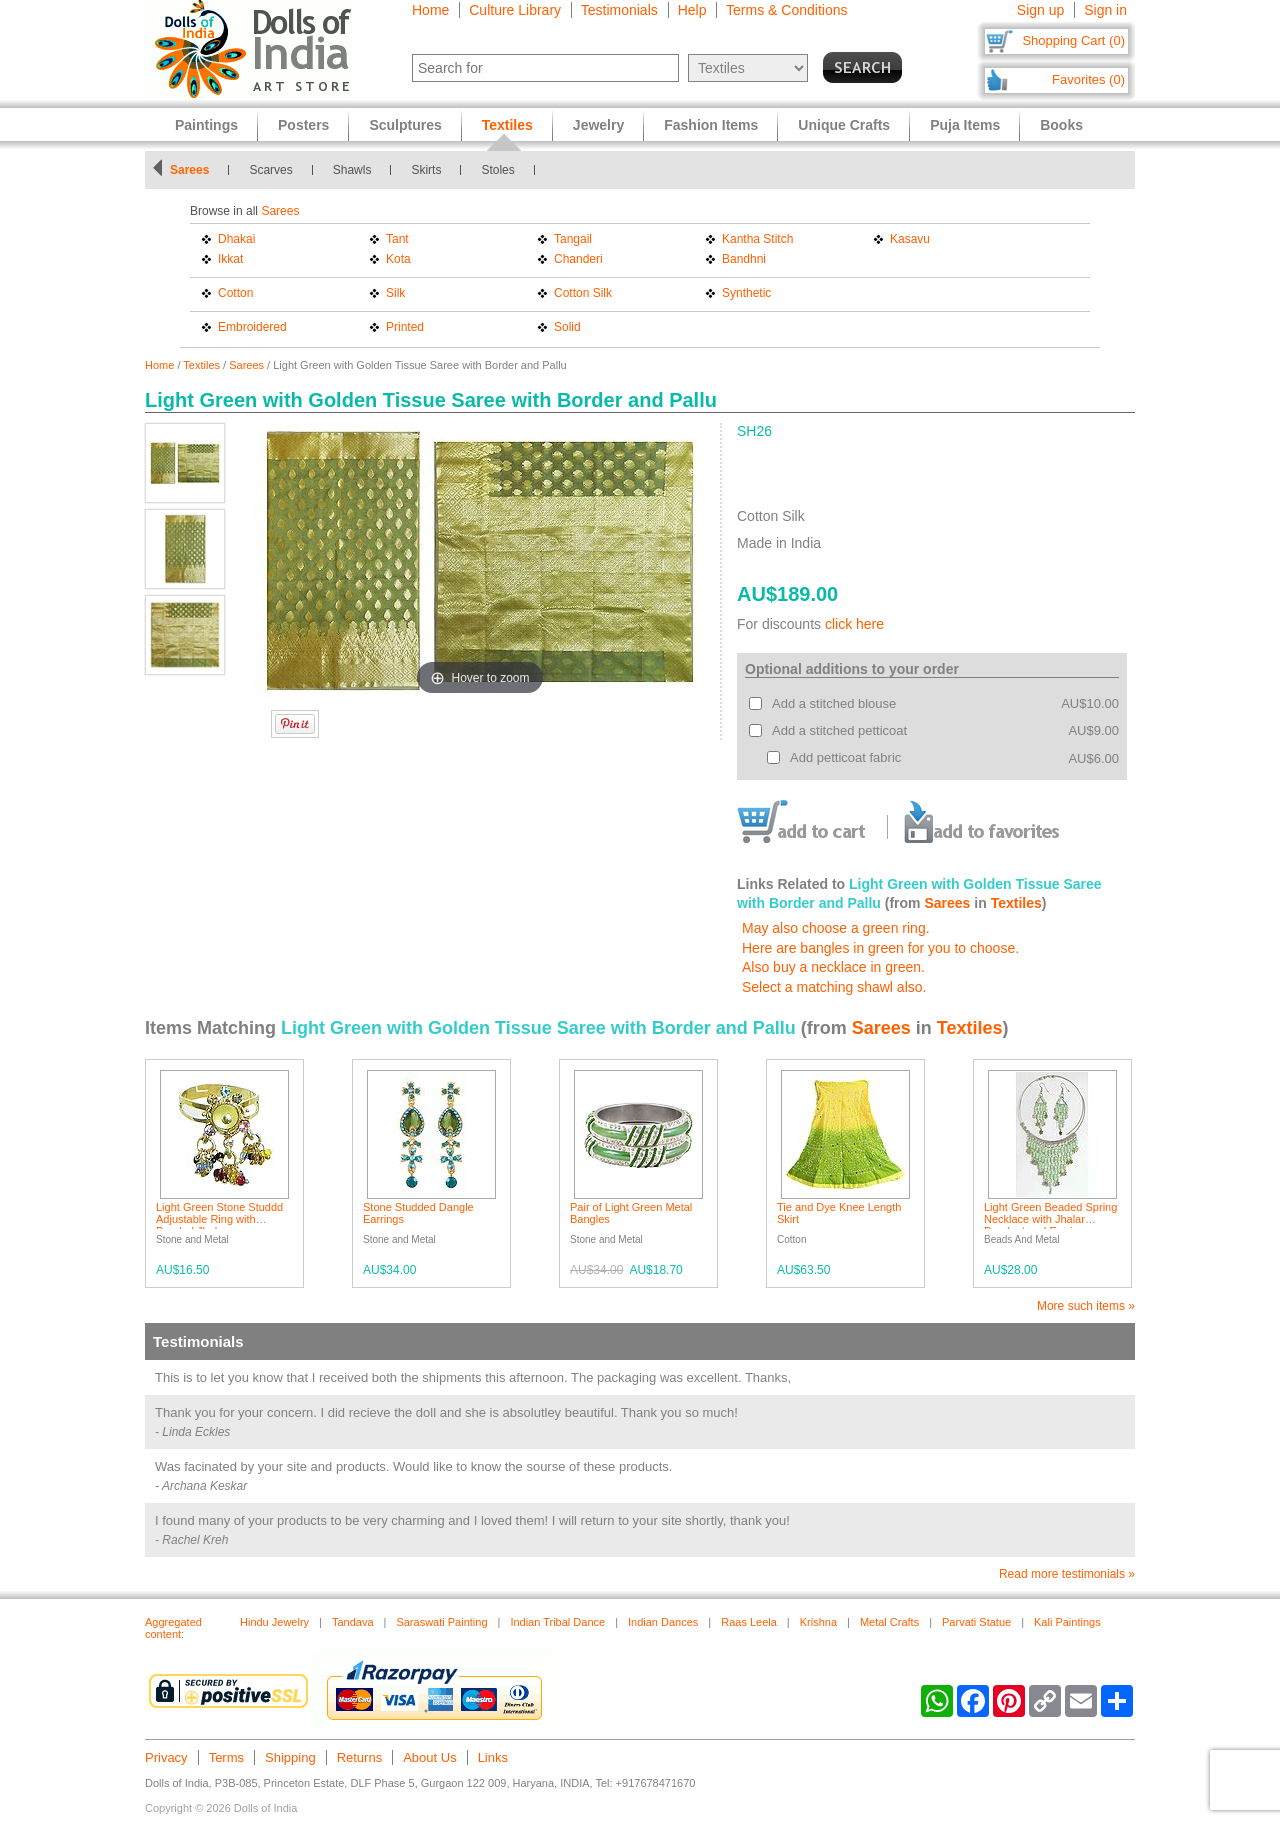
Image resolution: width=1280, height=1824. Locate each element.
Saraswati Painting (441, 1622)
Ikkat (230, 259)
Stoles (497, 170)
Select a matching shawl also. (834, 987)
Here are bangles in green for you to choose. (880, 948)
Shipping (290, 1757)
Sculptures (405, 125)
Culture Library (515, 10)
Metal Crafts (889, 1622)
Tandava (353, 1622)
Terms (226, 1757)
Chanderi (578, 259)
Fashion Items (711, 125)
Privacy (166, 1757)
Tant (397, 239)
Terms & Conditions (786, 10)
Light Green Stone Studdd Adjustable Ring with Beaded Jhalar (219, 1219)
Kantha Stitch (757, 239)
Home (430, 10)
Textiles (201, 365)
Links (493, 1757)
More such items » (1086, 1306)
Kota (398, 259)
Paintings (206, 125)
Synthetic (746, 293)
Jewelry (598, 125)
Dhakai (236, 239)
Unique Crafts (844, 125)
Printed (405, 327)
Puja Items (965, 125)
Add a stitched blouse (834, 703)
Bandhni (744, 259)
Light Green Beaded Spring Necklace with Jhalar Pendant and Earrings (1050, 1219)
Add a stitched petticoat (839, 730)
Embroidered (252, 327)
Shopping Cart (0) (1073, 40)
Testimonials (619, 10)
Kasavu (910, 239)
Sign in (1105, 10)
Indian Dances (663, 1622)
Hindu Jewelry (274, 1622)
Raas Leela (749, 1622)
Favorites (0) (1088, 79)
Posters (303, 125)
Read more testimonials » (1067, 1574)
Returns (360, 1757)
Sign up (1040, 10)
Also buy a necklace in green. (833, 967)
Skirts (426, 170)
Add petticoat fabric (845, 757)
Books (1061, 125)
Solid (567, 327)
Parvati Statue (976, 1622)
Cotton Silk (583, 293)
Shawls (352, 170)
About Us (429, 1757)
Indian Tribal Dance (557, 1622)
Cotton (235, 293)
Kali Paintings (1067, 1622)
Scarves (270, 170)
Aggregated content (173, 1628)
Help (692, 10)
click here (854, 624)
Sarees (189, 170)
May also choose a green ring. (836, 928)
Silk (395, 293)
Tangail (573, 239)
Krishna (818, 1622)
